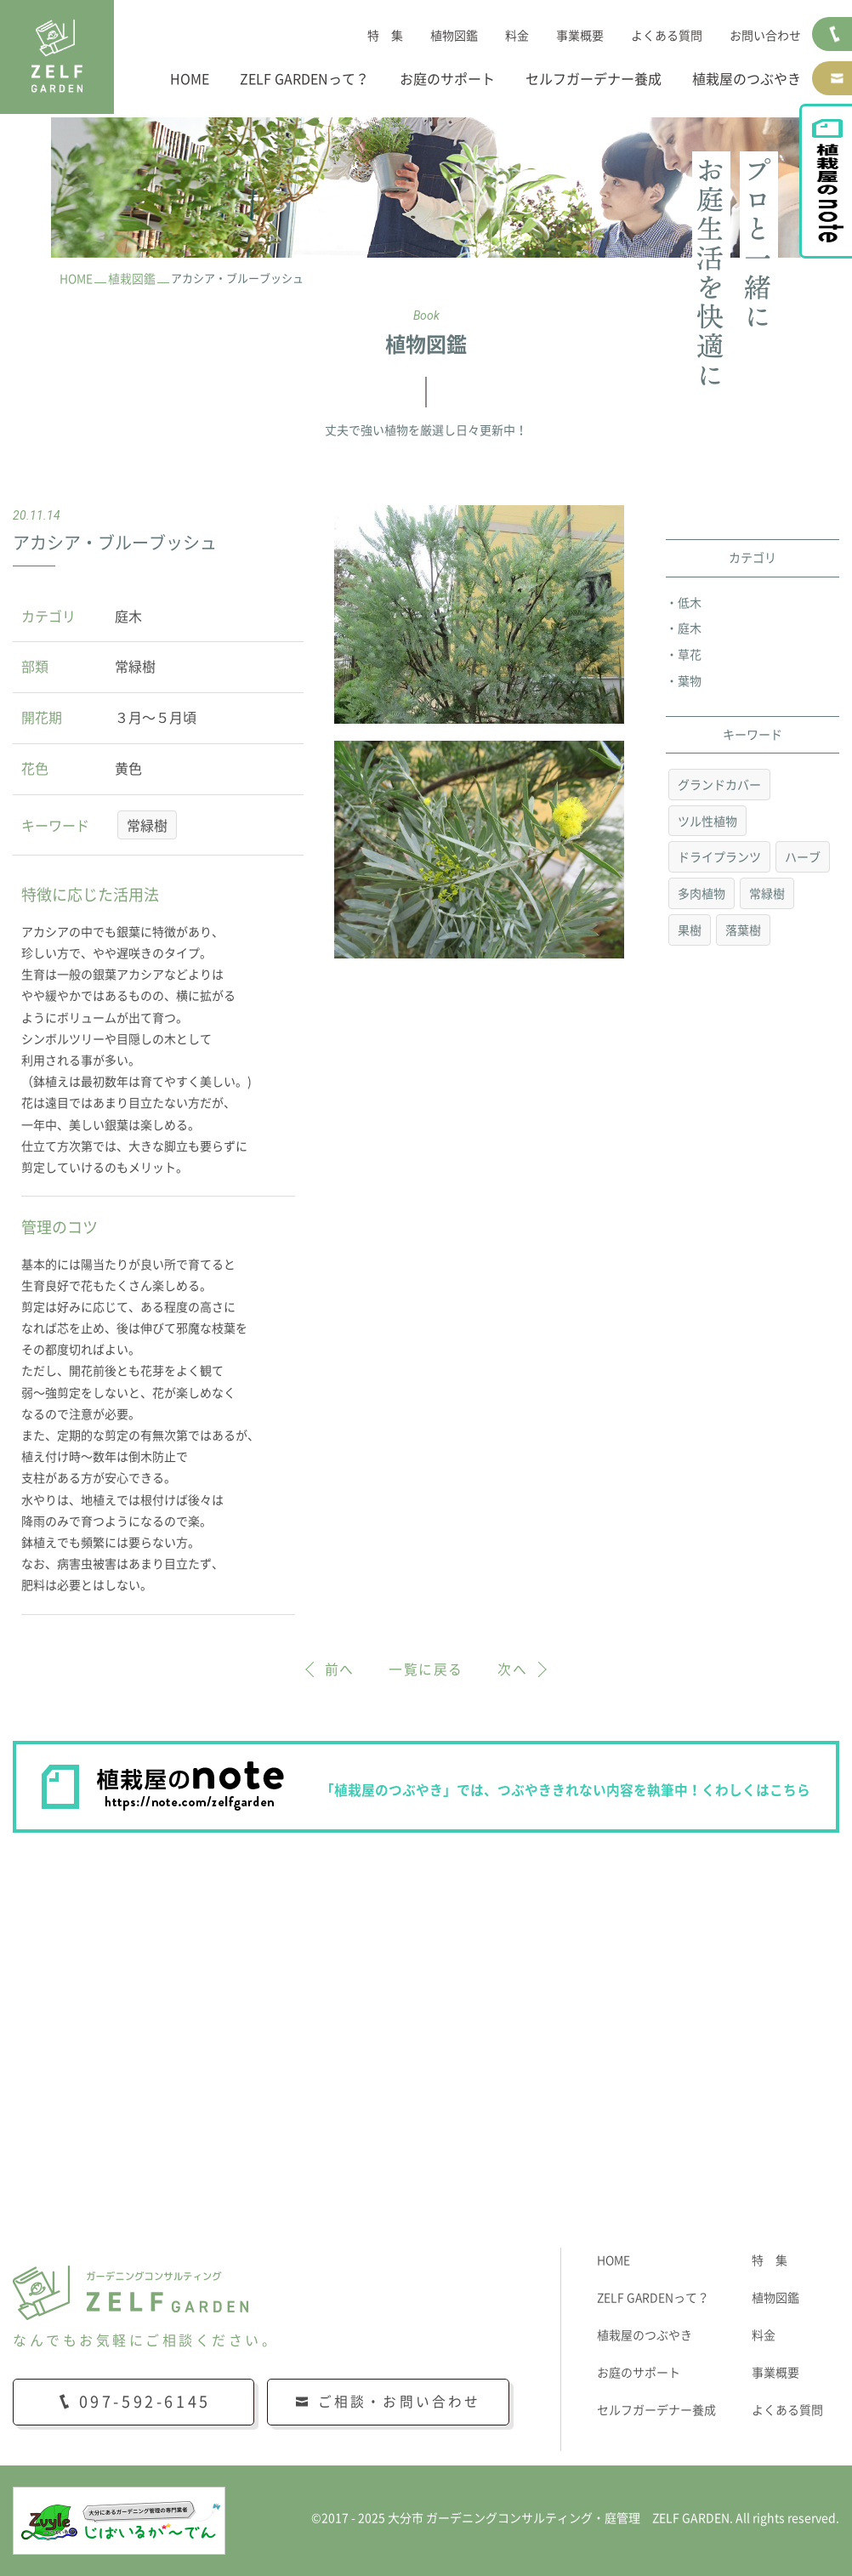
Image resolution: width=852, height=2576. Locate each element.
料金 (517, 36)
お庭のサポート (447, 79)
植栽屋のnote (833, 201)
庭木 (689, 628)
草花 (689, 655)
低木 (689, 603)
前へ (340, 1669)
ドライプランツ (719, 858)
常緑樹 (147, 826)
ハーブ (803, 858)
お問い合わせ (765, 36)
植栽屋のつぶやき (746, 79)
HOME (189, 79)
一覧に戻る (426, 1669)
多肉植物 (701, 894)
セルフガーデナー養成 (593, 79)
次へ (512, 1669)
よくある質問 (666, 36)
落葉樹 (743, 930)
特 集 (385, 36)
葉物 (689, 681)
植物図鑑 (454, 36)
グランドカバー (719, 785)
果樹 (689, 930)
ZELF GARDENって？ (304, 79)
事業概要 (580, 36)
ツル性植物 (707, 821)
